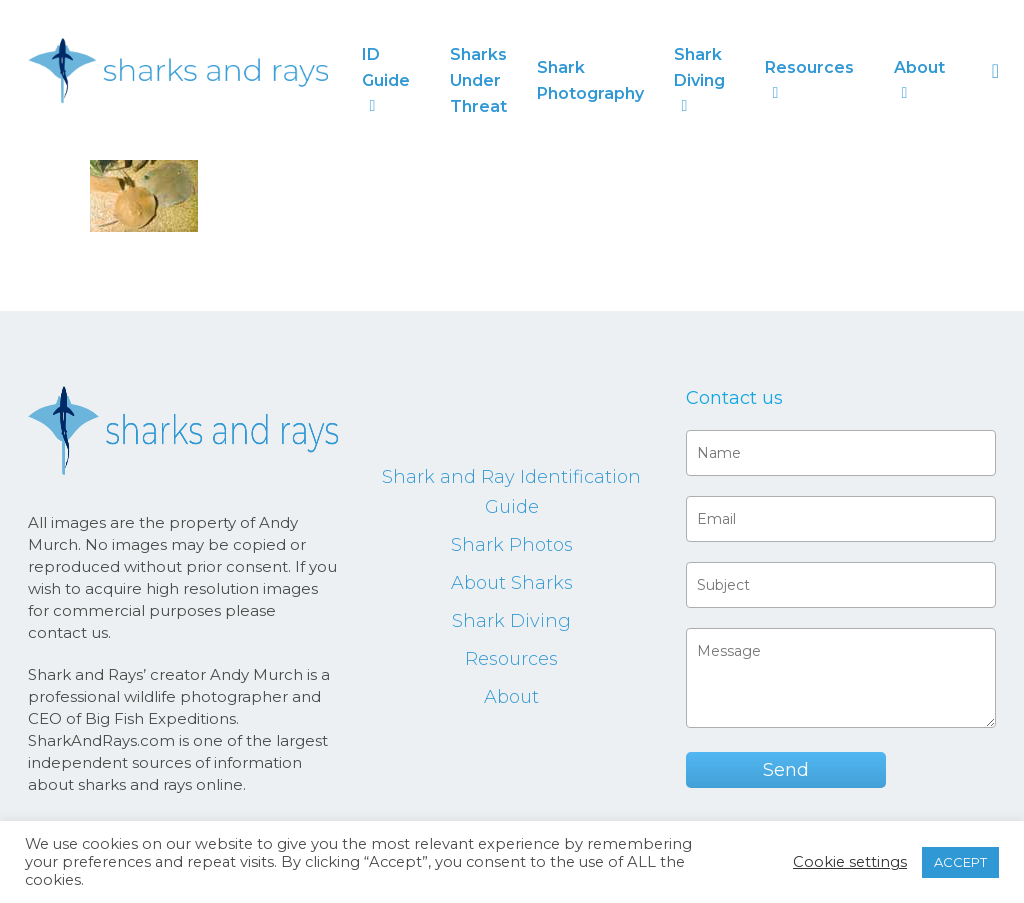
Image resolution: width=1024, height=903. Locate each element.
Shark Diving (511, 621)
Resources (511, 659)
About (511, 697)
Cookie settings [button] (850, 862)
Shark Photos (512, 545)
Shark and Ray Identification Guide (511, 492)
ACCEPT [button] (960, 862)
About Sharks (512, 583)
